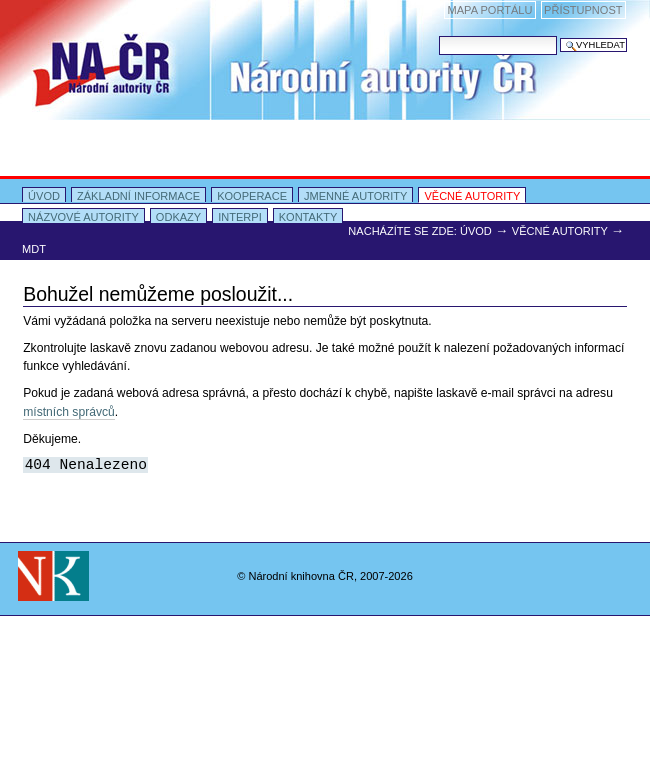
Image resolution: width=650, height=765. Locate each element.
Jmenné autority (355, 196)
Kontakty (308, 217)
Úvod (44, 196)
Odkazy (178, 217)
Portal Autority (325, 116)
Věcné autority (472, 196)
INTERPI (240, 217)
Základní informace (138, 196)
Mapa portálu (490, 10)
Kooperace (252, 196)
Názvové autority (83, 217)
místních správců (69, 412)
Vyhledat (438, 35)
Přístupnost (583, 10)
